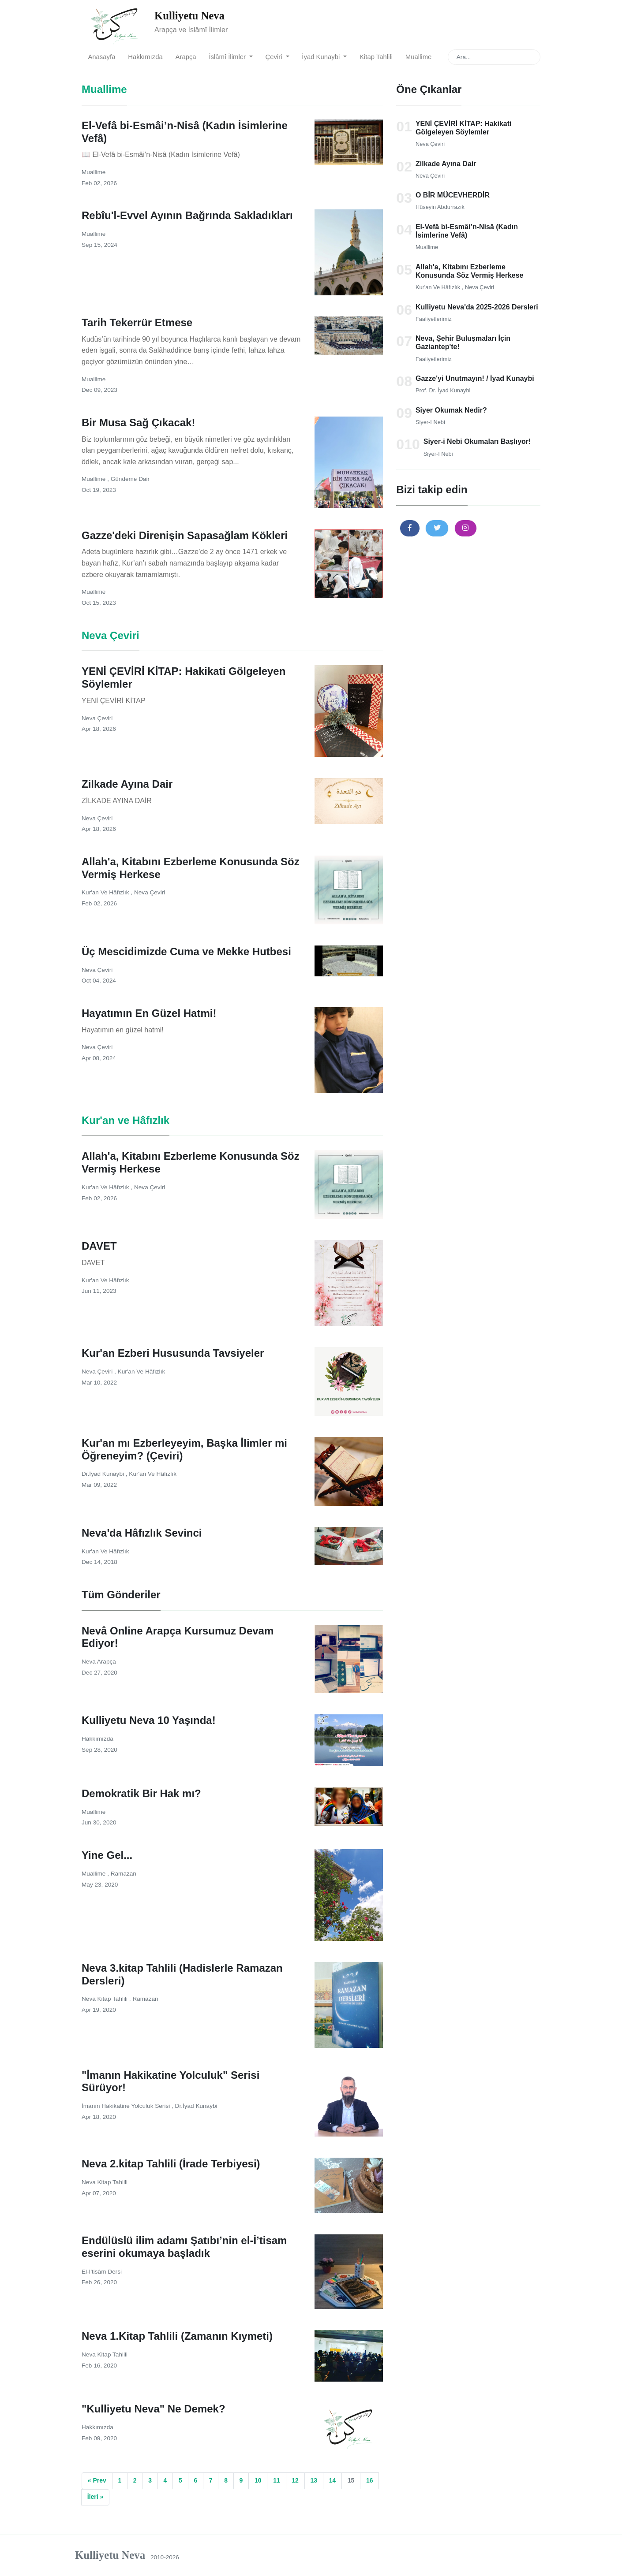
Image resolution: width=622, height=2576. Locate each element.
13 (313, 2480)
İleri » (95, 2496)
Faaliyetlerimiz (434, 319)
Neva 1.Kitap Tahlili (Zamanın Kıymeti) (177, 2336)
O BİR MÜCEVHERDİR (453, 195)
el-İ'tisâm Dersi (102, 2271)
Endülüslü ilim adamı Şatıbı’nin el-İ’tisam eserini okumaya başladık (184, 2246)
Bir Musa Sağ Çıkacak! (138, 422)
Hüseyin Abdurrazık (440, 207)
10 (258, 2480)
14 (332, 2480)
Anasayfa (101, 56)
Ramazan (123, 1873)
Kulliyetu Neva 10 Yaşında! (149, 1720)
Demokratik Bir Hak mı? (141, 1793)
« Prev (97, 2480)
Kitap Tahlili (376, 56)
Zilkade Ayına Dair (446, 164)
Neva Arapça (99, 1661)
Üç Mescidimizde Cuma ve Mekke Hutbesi (186, 951)
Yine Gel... (107, 1855)
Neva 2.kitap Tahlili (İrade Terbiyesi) (171, 2164)
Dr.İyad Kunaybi (104, 1473)
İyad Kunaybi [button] (321, 56)
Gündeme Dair (130, 479)
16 (369, 2480)
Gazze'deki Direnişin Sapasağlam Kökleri (185, 535)
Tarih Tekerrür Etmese (137, 322)
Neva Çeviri (430, 144)
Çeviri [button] (275, 56)
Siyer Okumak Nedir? (451, 410)
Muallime (418, 56)
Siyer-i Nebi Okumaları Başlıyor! (477, 441)
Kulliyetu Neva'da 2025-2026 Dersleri (477, 307)
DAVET (99, 1246)
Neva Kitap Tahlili (105, 1998)
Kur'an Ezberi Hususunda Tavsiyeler (173, 1353)
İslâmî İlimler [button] (228, 56)
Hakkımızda (145, 56)
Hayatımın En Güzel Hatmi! (149, 1013)
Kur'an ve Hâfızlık (439, 287)
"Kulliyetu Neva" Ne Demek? (153, 2409)
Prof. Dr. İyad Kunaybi (443, 390)
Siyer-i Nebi (430, 422)
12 (295, 2480)
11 (276, 2480)
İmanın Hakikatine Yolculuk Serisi (127, 2106)
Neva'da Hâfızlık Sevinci (142, 1533)
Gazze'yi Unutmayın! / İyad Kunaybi (475, 378)
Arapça (186, 56)
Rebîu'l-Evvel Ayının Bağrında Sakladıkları (187, 215)
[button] (410, 528)
